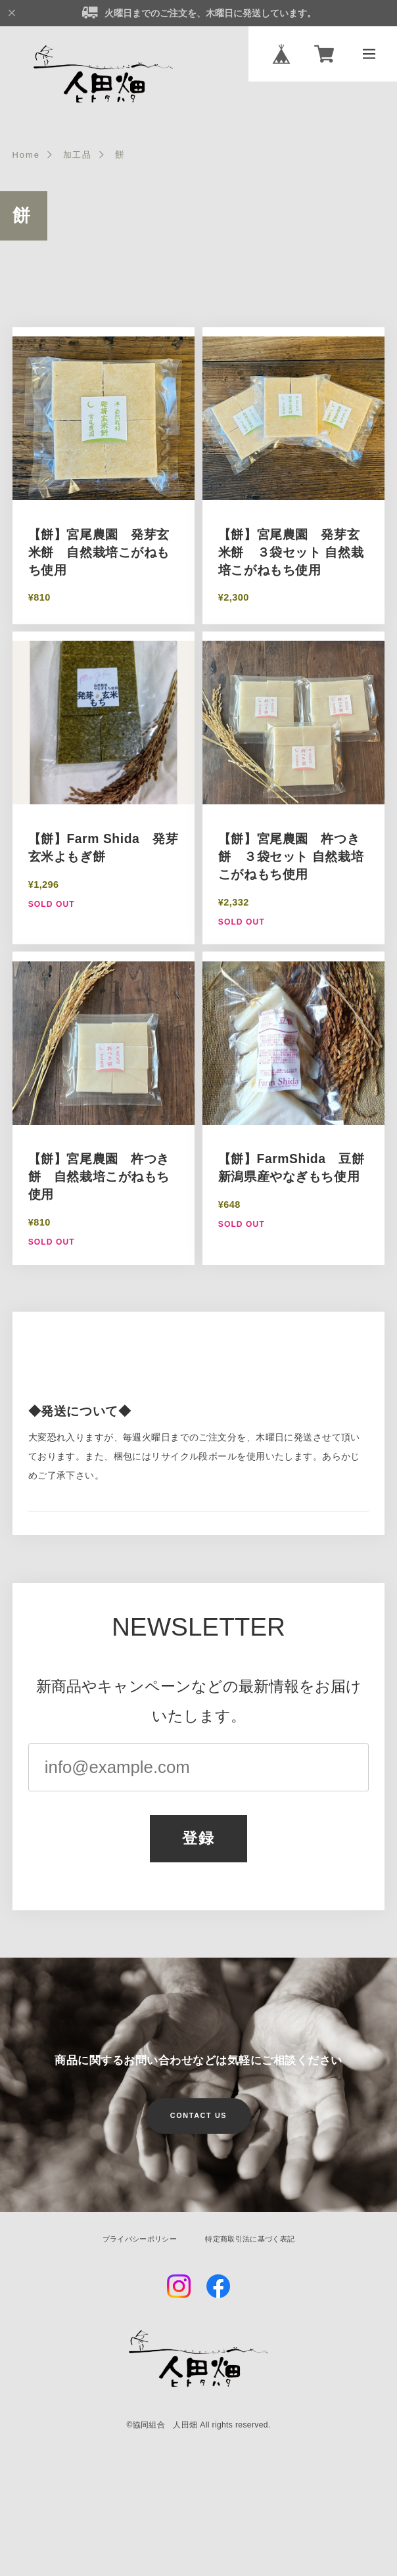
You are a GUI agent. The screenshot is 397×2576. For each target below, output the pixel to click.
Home (27, 160)
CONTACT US (198, 2125)
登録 (199, 1845)
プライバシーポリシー (134, 2247)
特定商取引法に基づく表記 (255, 2247)
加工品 (82, 160)
